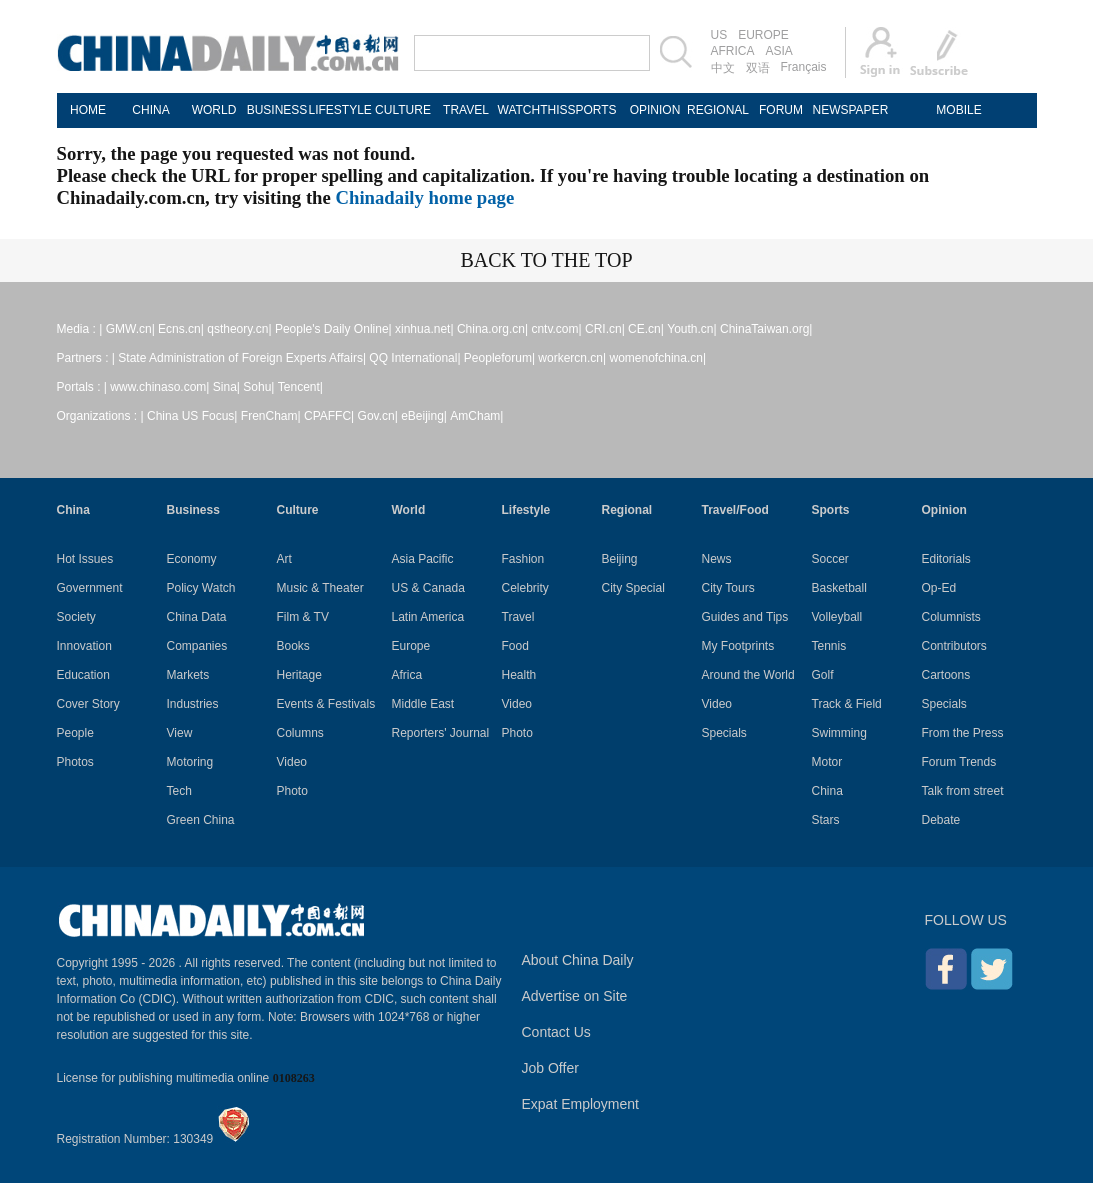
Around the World (748, 675)
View (180, 733)
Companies (197, 646)
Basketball (839, 588)
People (75, 733)
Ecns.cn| (181, 329)
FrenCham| (271, 416)
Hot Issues (85, 559)
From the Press (963, 733)
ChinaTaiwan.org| (766, 329)
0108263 (294, 1078)
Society (76, 617)
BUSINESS (277, 110)
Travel (518, 617)
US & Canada (428, 588)
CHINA (150, 110)
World (409, 510)
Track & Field (847, 704)
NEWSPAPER (844, 110)
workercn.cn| (572, 358)
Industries (193, 704)
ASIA (779, 51)
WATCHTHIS (529, 110)
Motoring (190, 762)
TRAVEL (466, 110)
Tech (179, 791)
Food (515, 646)
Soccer (830, 559)
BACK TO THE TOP (546, 260)
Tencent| (300, 387)
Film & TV (303, 617)
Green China (201, 820)
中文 (723, 68)
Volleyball (837, 617)
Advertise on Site (575, 996)
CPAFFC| (329, 416)
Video (292, 762)
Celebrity (525, 588)
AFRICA (733, 51)
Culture (298, 510)
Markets (188, 675)
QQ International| (414, 358)
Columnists (951, 617)
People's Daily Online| (333, 329)
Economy (192, 559)
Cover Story (88, 704)
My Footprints (738, 646)
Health (519, 675)
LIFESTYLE (340, 110)
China (73, 510)
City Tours (728, 588)
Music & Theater (320, 588)
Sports (831, 510)
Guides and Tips (745, 617)
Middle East (423, 704)
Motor (827, 762)
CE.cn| (646, 329)
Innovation (84, 646)
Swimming (839, 733)
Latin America (428, 617)
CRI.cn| (605, 329)
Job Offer (550, 1068)
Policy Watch (201, 588)
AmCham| (476, 416)
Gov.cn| (378, 416)
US (719, 35)
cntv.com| (556, 329)
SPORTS (591, 110)
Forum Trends (959, 762)
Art (284, 559)
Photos (75, 762)
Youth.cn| (691, 329)
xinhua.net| (424, 329)
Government (90, 588)
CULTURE (403, 110)
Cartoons (946, 675)
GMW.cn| (130, 329)
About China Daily (578, 960)
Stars (826, 820)
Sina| (226, 387)
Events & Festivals (326, 704)
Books (293, 646)
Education (83, 675)
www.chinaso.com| (159, 387)
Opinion (944, 510)
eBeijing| (424, 416)
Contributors (954, 646)
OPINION (655, 110)
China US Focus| (192, 416)
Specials (724, 733)
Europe (411, 646)
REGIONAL (718, 110)
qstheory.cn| (239, 329)
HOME (88, 110)
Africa (407, 675)
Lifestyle (526, 510)
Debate (941, 820)
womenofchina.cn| (658, 358)
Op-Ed (939, 588)
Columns (300, 733)
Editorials (946, 559)
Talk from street (963, 791)
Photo (292, 791)
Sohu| (258, 387)
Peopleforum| (499, 358)
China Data (197, 617)
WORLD (214, 110)
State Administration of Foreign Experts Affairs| (242, 358)
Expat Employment (581, 1104)
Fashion (523, 559)
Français (804, 67)
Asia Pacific (423, 559)
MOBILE (958, 110)
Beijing (620, 559)
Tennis (829, 646)
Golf (823, 675)
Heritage (299, 675)
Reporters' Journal (441, 733)
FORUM (781, 110)
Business (193, 510)
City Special (633, 588)
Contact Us (556, 1032)
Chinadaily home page (425, 197)
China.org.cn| (492, 329)
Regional (627, 510)
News (717, 559)
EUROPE (763, 35)
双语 (758, 68)
